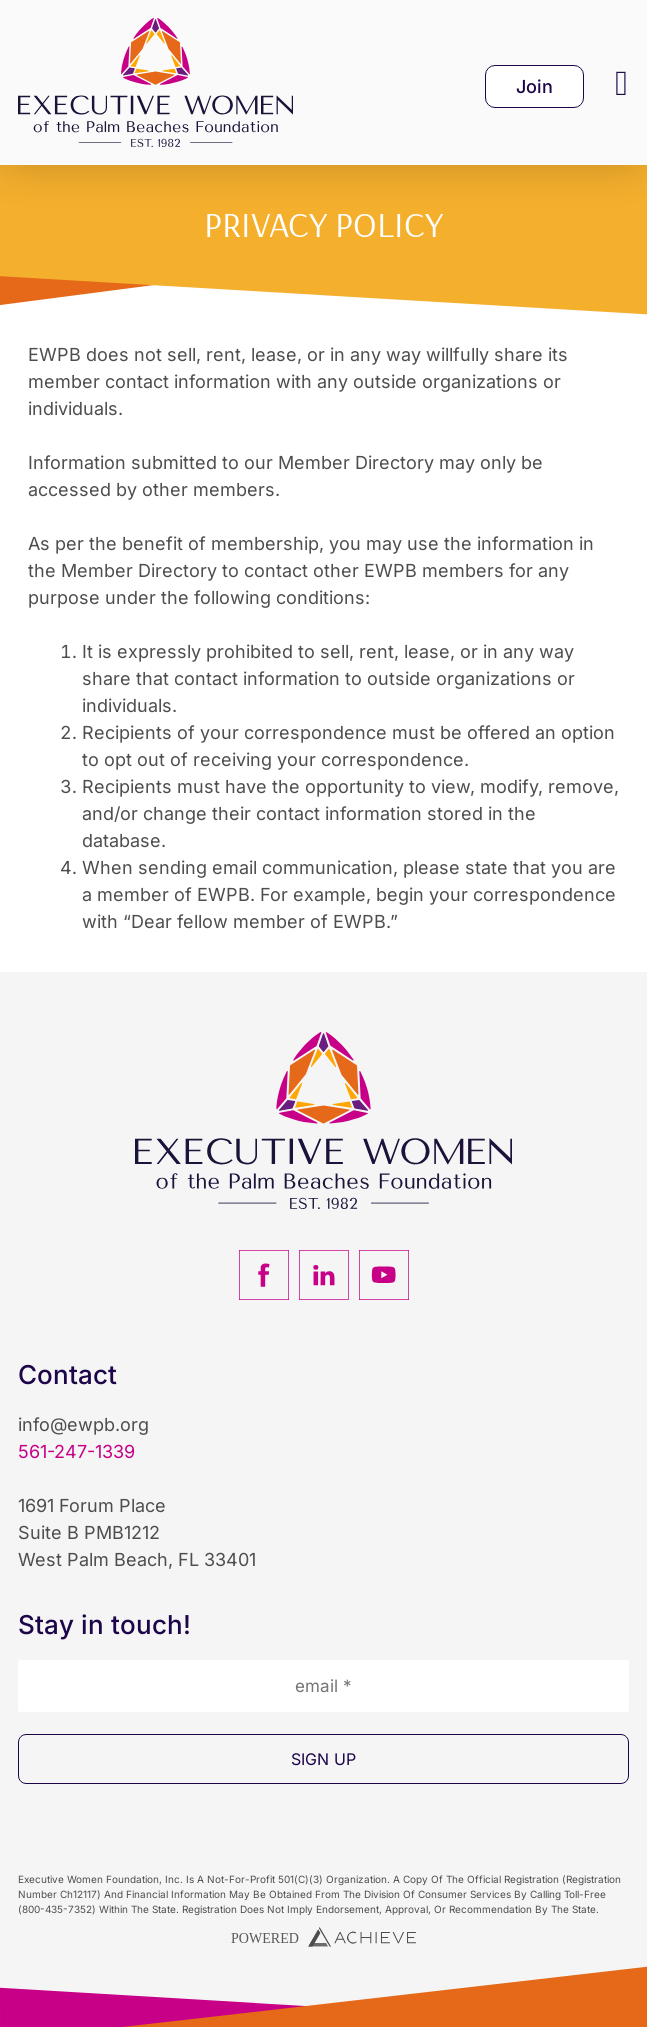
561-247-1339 (76, 1451)
